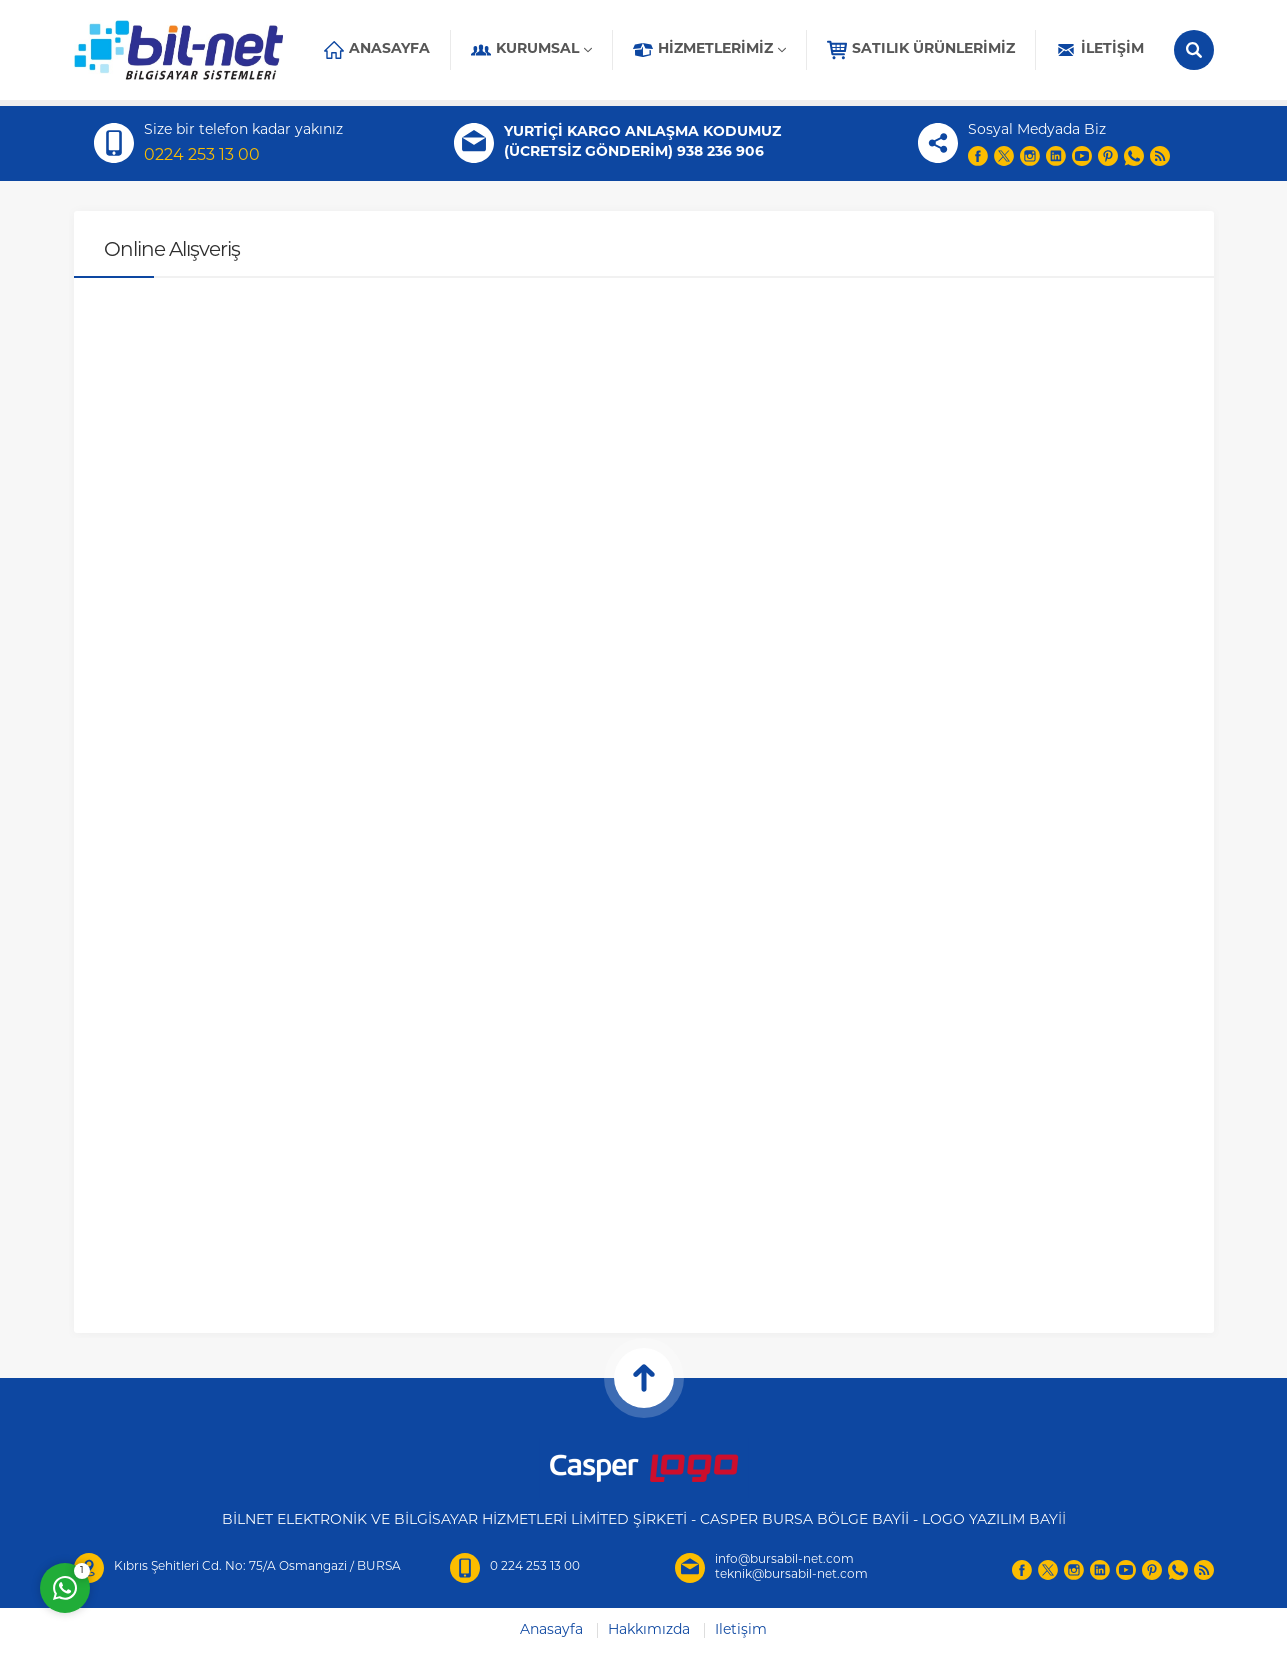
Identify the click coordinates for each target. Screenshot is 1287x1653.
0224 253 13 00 (202, 156)
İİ (1062, 1520)
